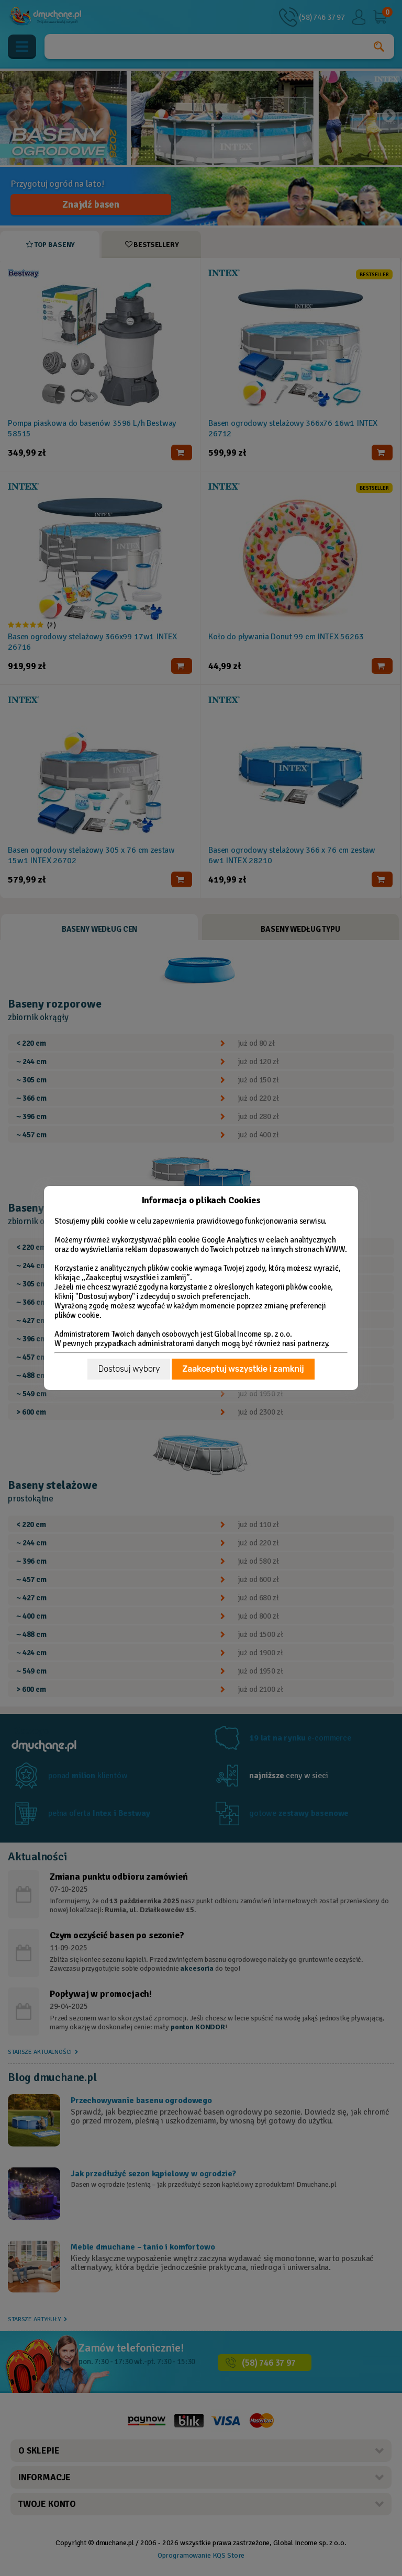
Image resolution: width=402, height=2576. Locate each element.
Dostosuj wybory (129, 1369)
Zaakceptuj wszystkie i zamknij (243, 1369)
